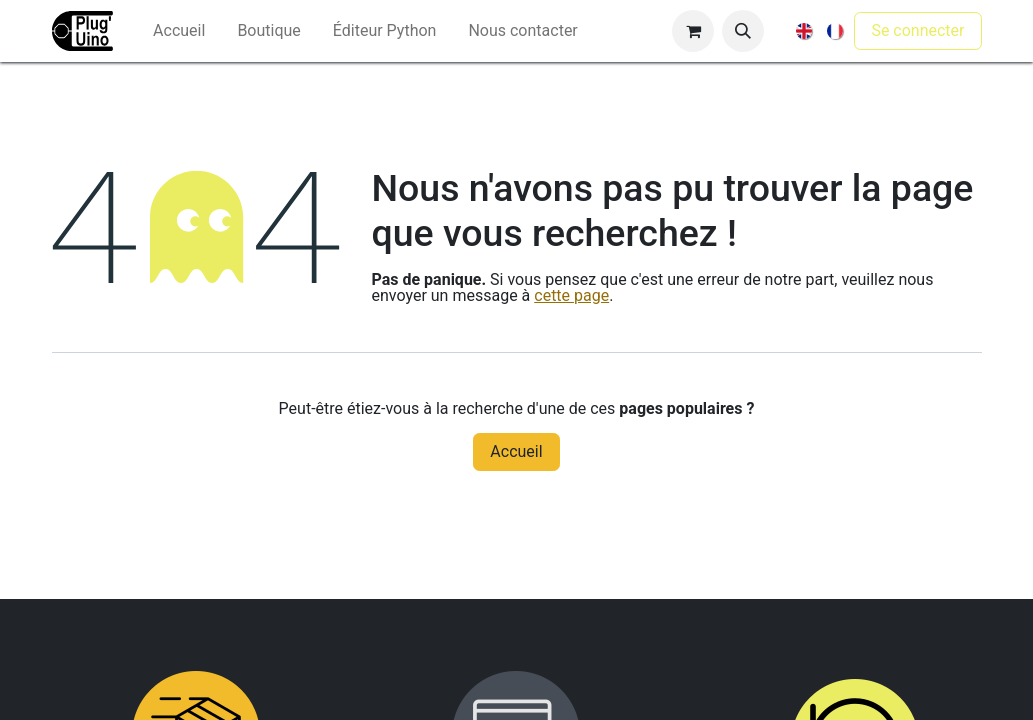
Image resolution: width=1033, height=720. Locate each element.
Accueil (516, 451)
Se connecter (917, 30)
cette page (571, 295)
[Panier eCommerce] (693, 31)
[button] (743, 31)
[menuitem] (179, 31)
